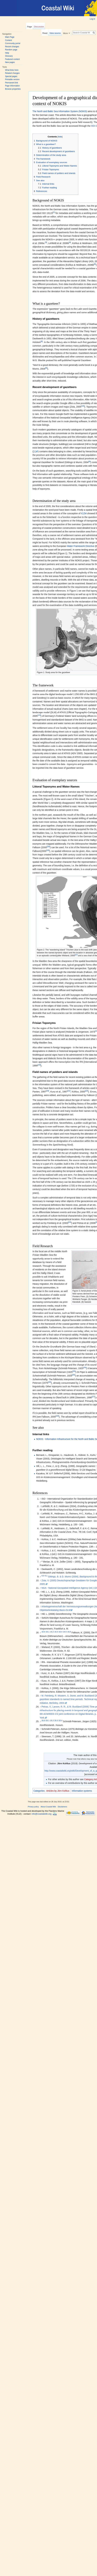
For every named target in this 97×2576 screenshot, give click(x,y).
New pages (10, 62)
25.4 (60, 1721)
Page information (12, 86)
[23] (69, 1222)
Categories (38, 1790)
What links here (11, 70)
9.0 (43, 1576)
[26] (49, 1382)
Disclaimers (62, 1807)
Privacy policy (33, 1807)
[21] (68, 1091)
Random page (11, 50)
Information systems (82, 1790)
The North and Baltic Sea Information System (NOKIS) (59, 111)
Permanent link (11, 83)
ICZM (83, 513)
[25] (84, 1368)
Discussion (39, 26)
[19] (39, 1065)
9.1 (46, 1576)
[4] (70, 242)
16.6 (69, 1632)
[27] (93, 1397)
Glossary (9, 56)
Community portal (12, 43)
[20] (47, 1091)
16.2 (52, 1632)
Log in (92, 19)
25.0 (43, 1721)
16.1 (47, 1632)
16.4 (60, 1632)
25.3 (56, 1721)
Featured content (12, 59)
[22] (86, 1091)
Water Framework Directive (80, 546)
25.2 (52, 1721)
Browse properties (13, 89)
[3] (46, 242)
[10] (82, 406)
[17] (76, 955)
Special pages (11, 76)
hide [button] (60, 137)
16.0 (43, 1632)
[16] (48, 847)
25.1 (47, 1721)
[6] (95, 264)
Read (44, 33)
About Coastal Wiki (48, 1807)
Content (8, 40)
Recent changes (12, 46)
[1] (54, 212)
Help (7, 53)
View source (55, 33)
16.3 (56, 1632)
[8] (42, 341)
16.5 (65, 1632)
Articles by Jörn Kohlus (57, 1790)
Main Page (9, 37)
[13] (39, 715)
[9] (46, 368)
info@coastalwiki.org (41, 1814)
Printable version (12, 79)
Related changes (12, 73)
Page (29, 26)
